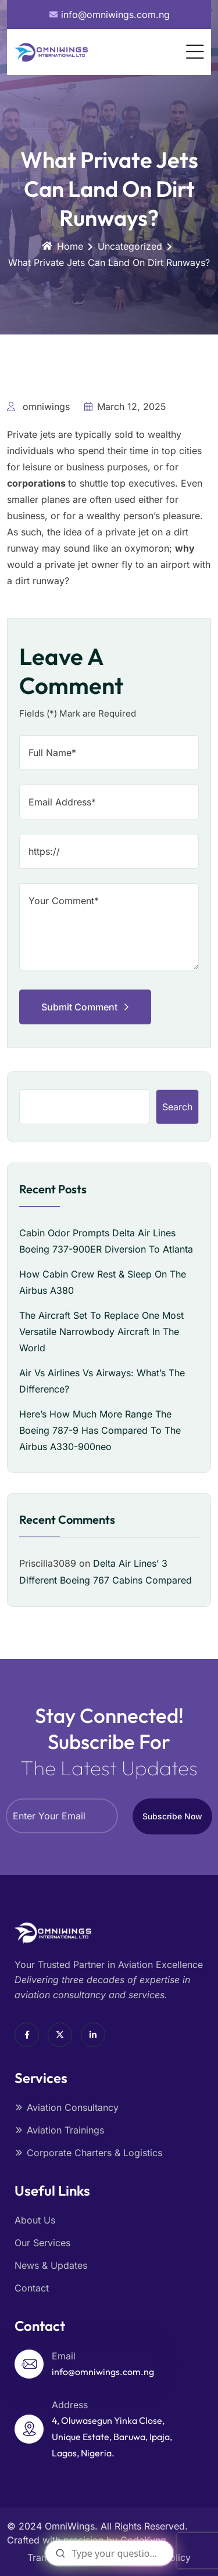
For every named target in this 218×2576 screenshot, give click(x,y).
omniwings (38, 406)
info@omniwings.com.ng (103, 2371)
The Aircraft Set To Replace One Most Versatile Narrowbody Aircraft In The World (101, 1331)
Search (177, 1107)
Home (62, 246)
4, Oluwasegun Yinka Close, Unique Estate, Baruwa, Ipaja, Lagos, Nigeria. (112, 2437)
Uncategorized (130, 246)
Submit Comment (85, 1007)
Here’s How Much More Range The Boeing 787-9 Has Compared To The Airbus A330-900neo (100, 1430)
